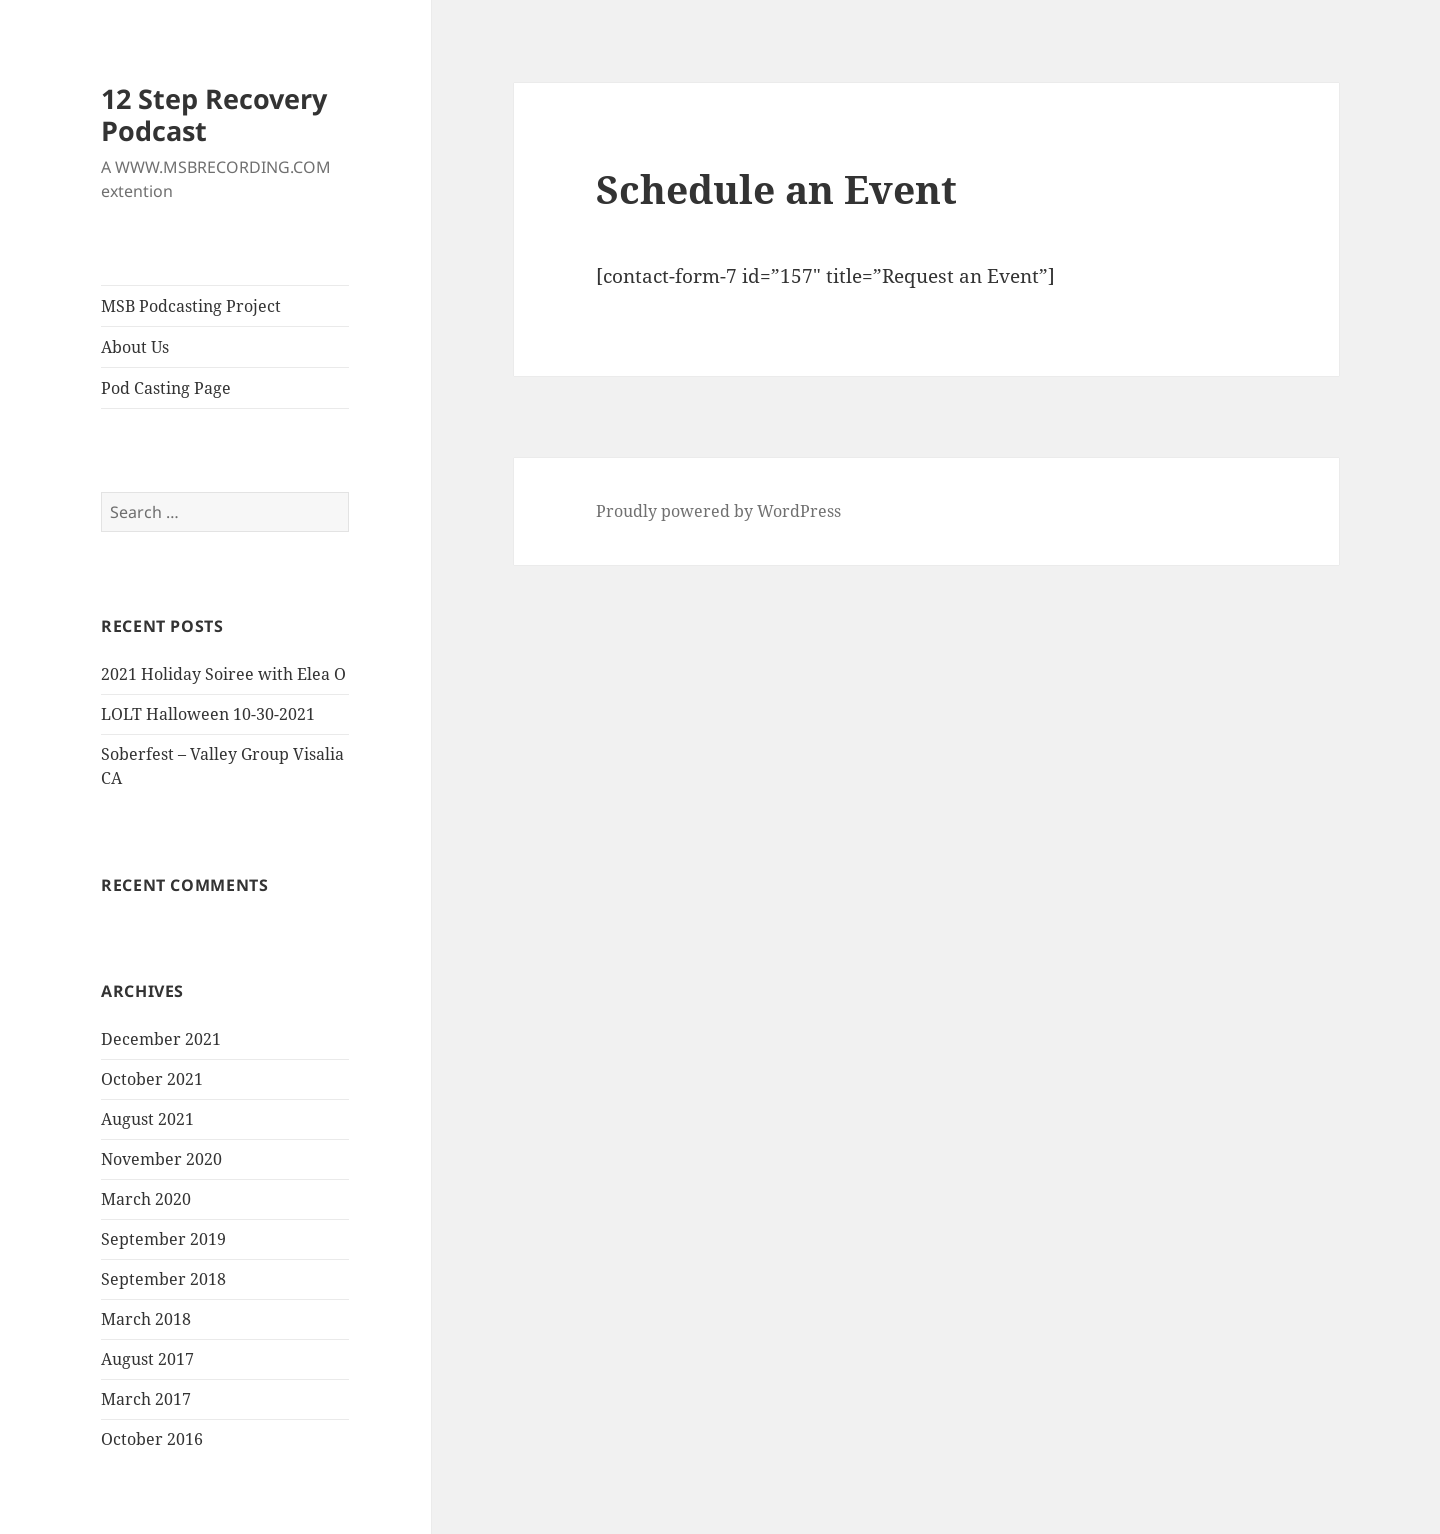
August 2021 (147, 1119)
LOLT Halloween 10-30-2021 (208, 714)
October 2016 (152, 1439)
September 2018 (163, 1279)
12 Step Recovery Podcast (214, 114)
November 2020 (161, 1159)
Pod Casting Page (166, 388)
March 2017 (146, 1399)
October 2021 (152, 1079)
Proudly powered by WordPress (718, 511)
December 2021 (161, 1039)
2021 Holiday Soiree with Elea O (223, 674)
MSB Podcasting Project (191, 306)
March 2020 (146, 1199)
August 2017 (147, 1359)
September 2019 (163, 1239)
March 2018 (146, 1319)
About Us (135, 347)
